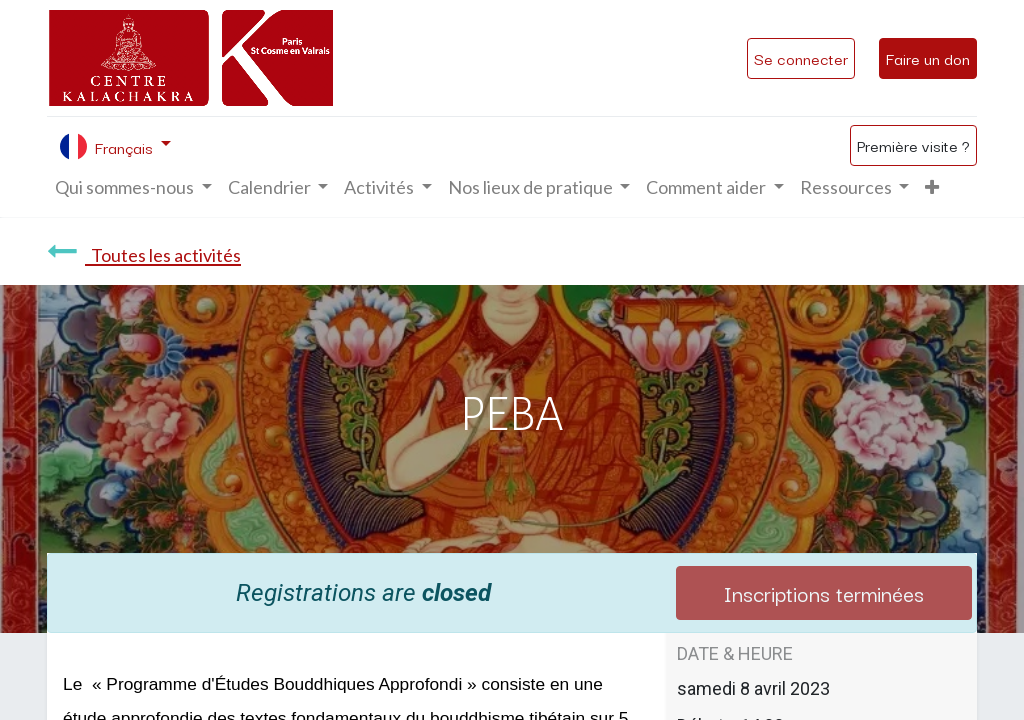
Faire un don (928, 58)
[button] (932, 187)
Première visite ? (913, 145)
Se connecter (801, 58)
